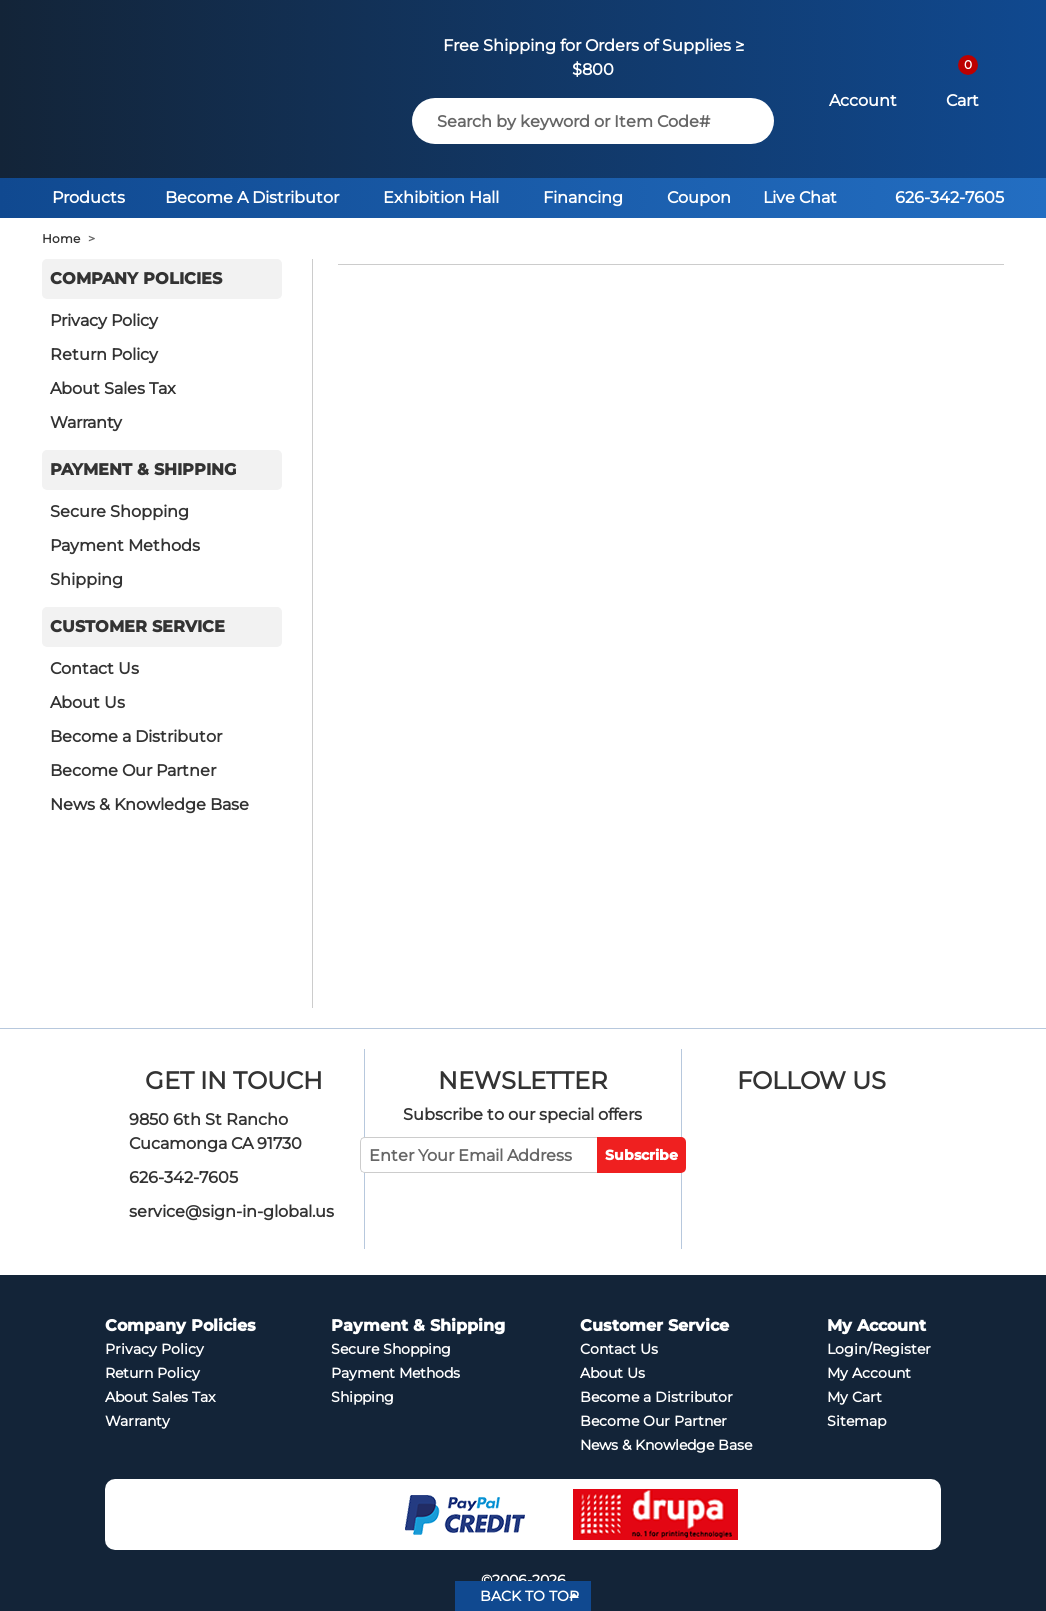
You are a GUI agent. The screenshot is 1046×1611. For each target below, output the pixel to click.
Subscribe (641, 1155)
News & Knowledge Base (149, 804)
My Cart (854, 1397)
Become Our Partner (133, 770)
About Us (87, 702)
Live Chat (800, 197)
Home (61, 238)
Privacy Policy (104, 320)
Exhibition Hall (441, 197)
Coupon (699, 197)
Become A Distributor (252, 197)
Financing (583, 197)
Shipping (86, 579)
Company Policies (136, 278)
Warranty (86, 422)
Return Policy (104, 354)
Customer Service (137, 626)
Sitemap (856, 1421)
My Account (869, 1373)
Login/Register (879, 1349)
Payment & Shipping (143, 469)
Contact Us (94, 668)
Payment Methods (125, 545)
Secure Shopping (119, 511)
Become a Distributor (136, 736)
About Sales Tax (113, 388)
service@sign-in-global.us (231, 1211)
